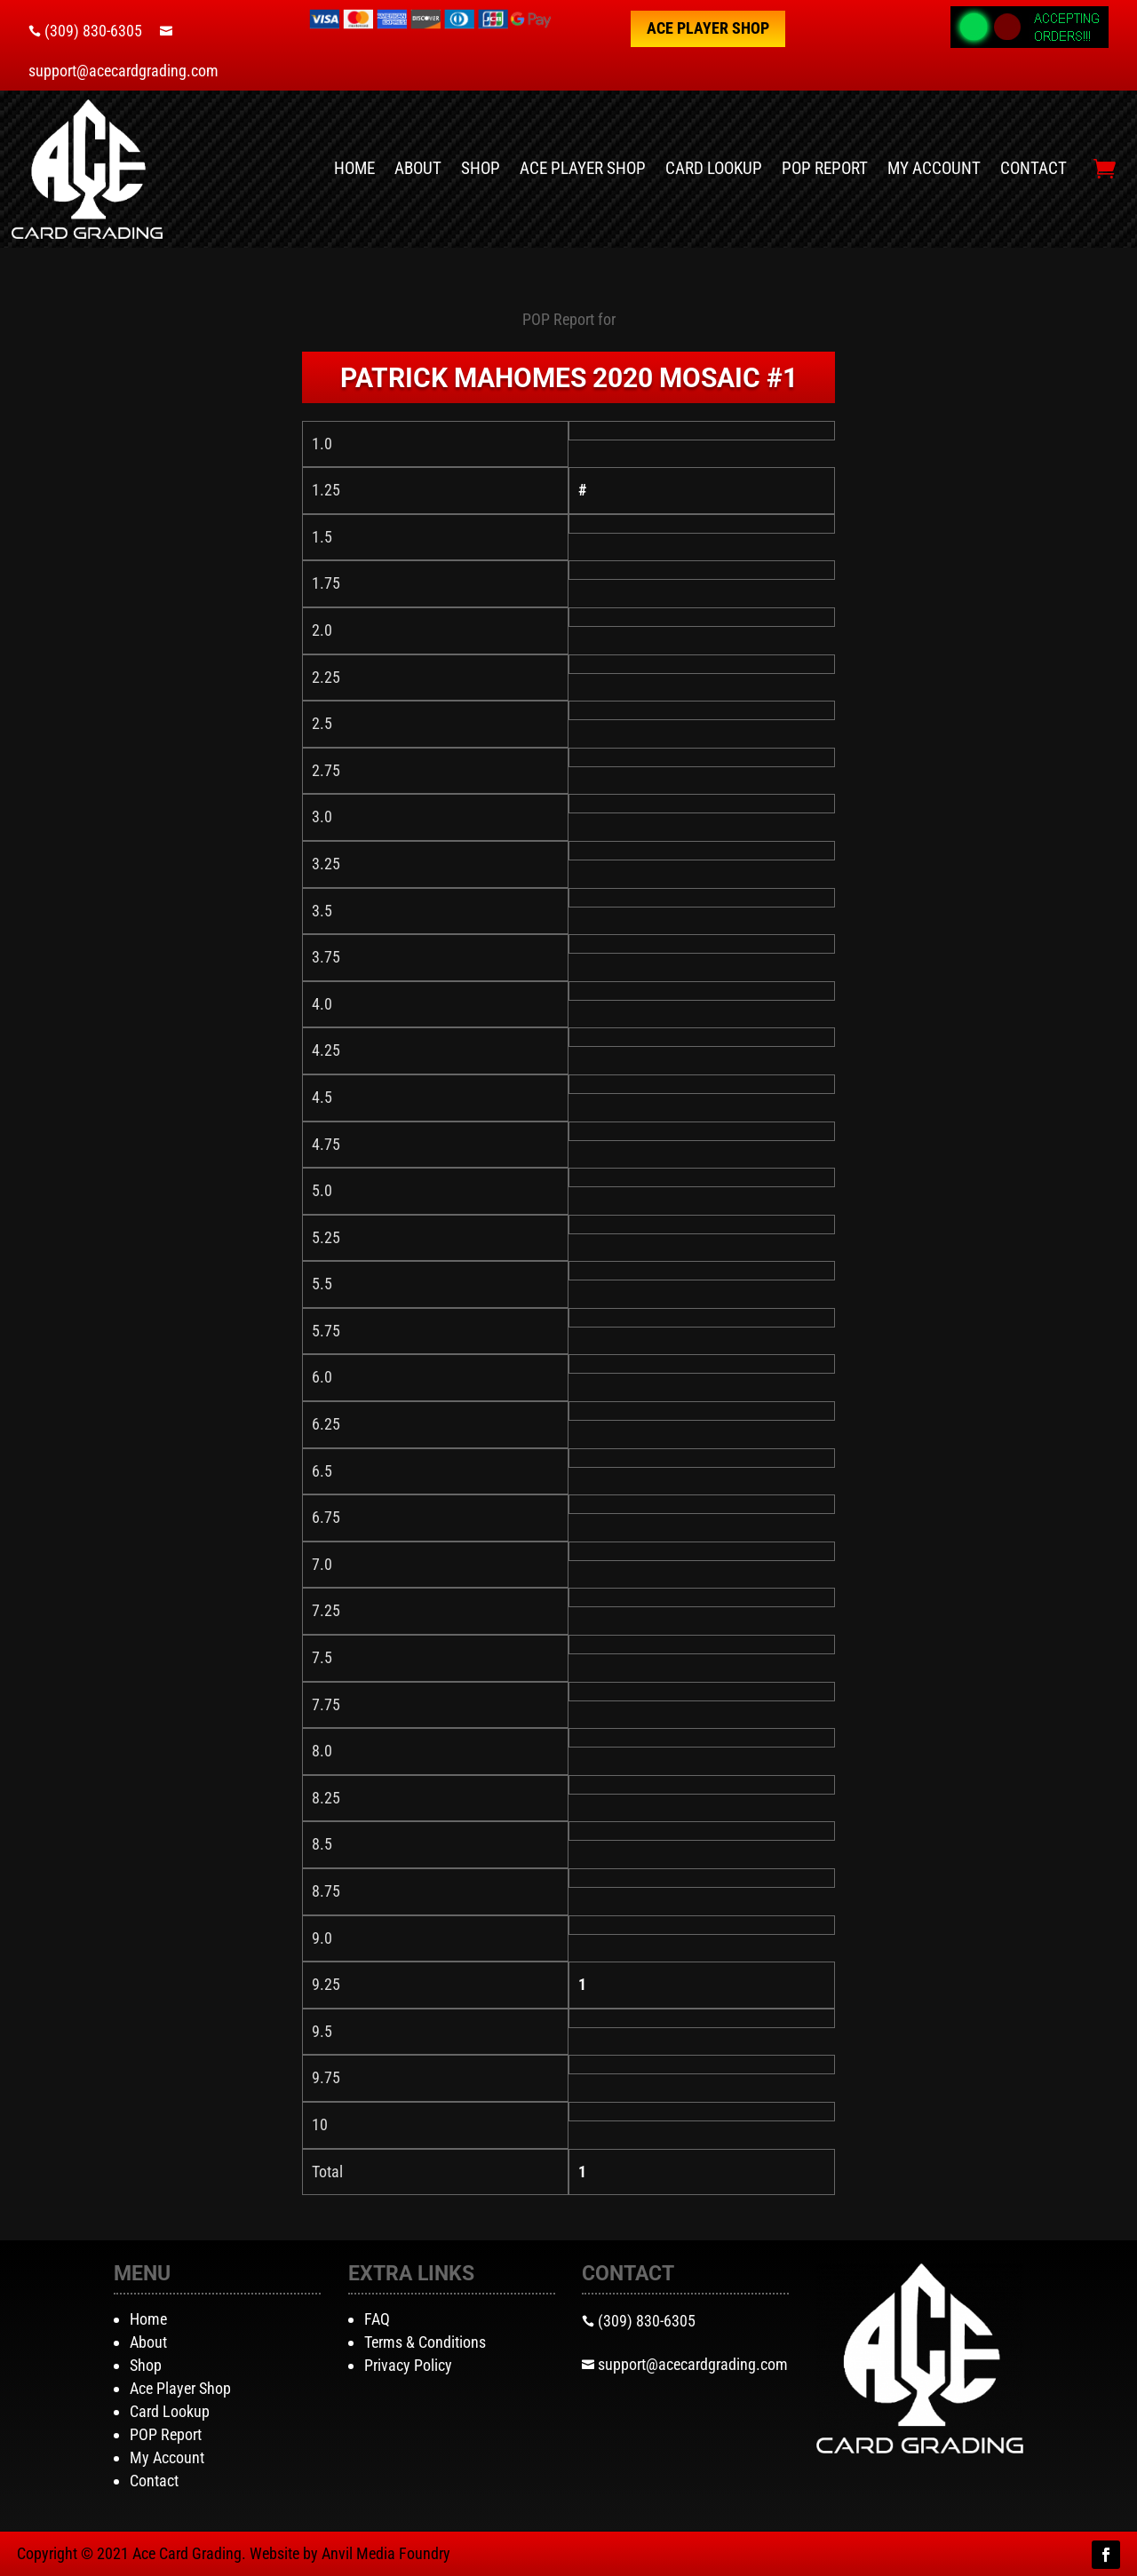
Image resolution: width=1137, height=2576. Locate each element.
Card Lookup (713, 168)
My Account (934, 168)
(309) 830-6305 (93, 30)
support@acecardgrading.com (123, 70)
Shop (480, 168)
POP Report (825, 168)
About (417, 168)
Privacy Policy (408, 2365)
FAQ (377, 2319)
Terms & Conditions (425, 2342)
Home (354, 168)
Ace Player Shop (708, 28)
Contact (1033, 168)
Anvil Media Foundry (386, 2553)
